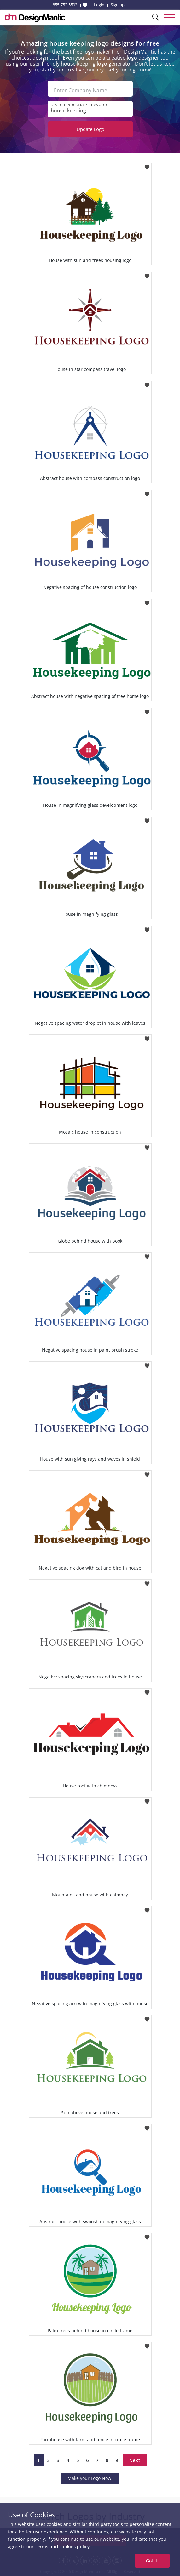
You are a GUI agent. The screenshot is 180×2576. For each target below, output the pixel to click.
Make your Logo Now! (90, 2478)
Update (90, 129)
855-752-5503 (65, 5)
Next (134, 2460)
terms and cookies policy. (63, 2547)
